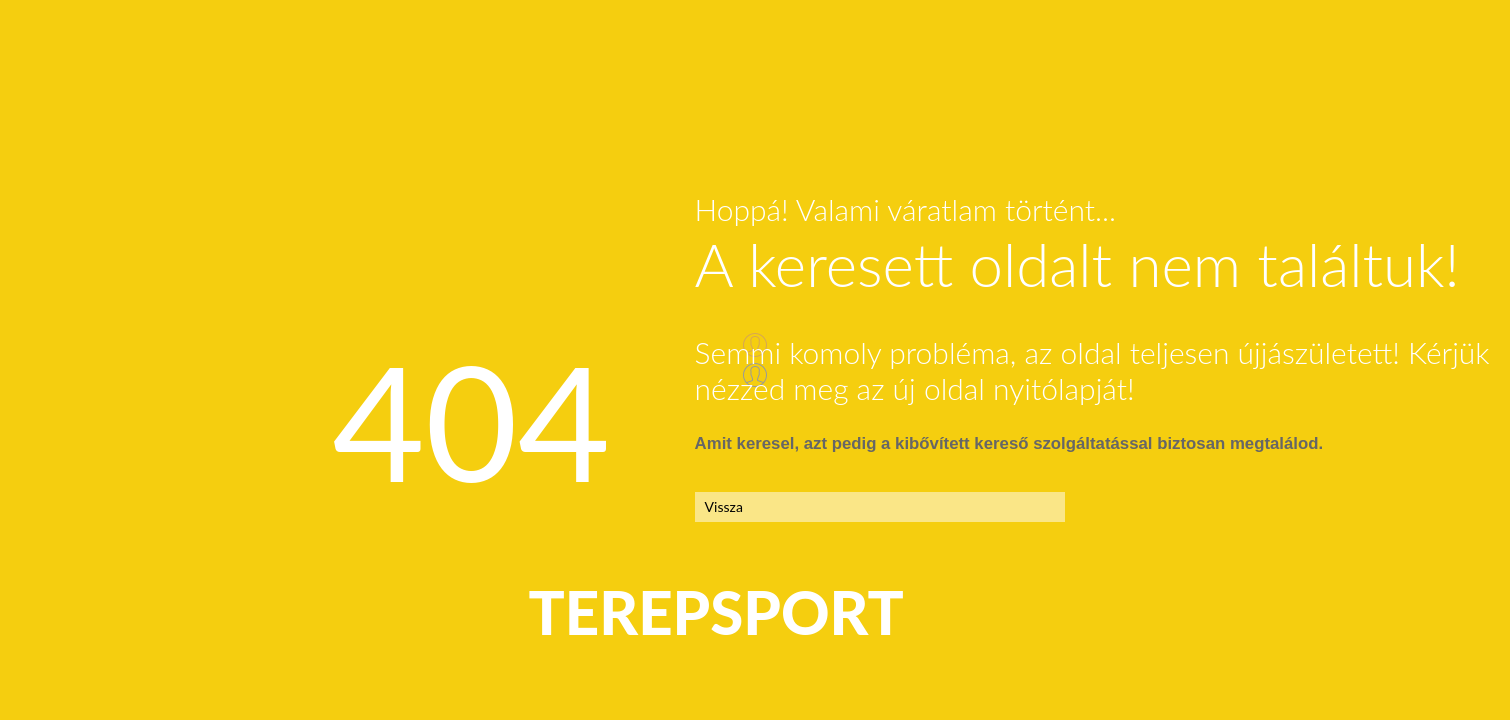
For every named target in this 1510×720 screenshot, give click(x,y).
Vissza (724, 506)
